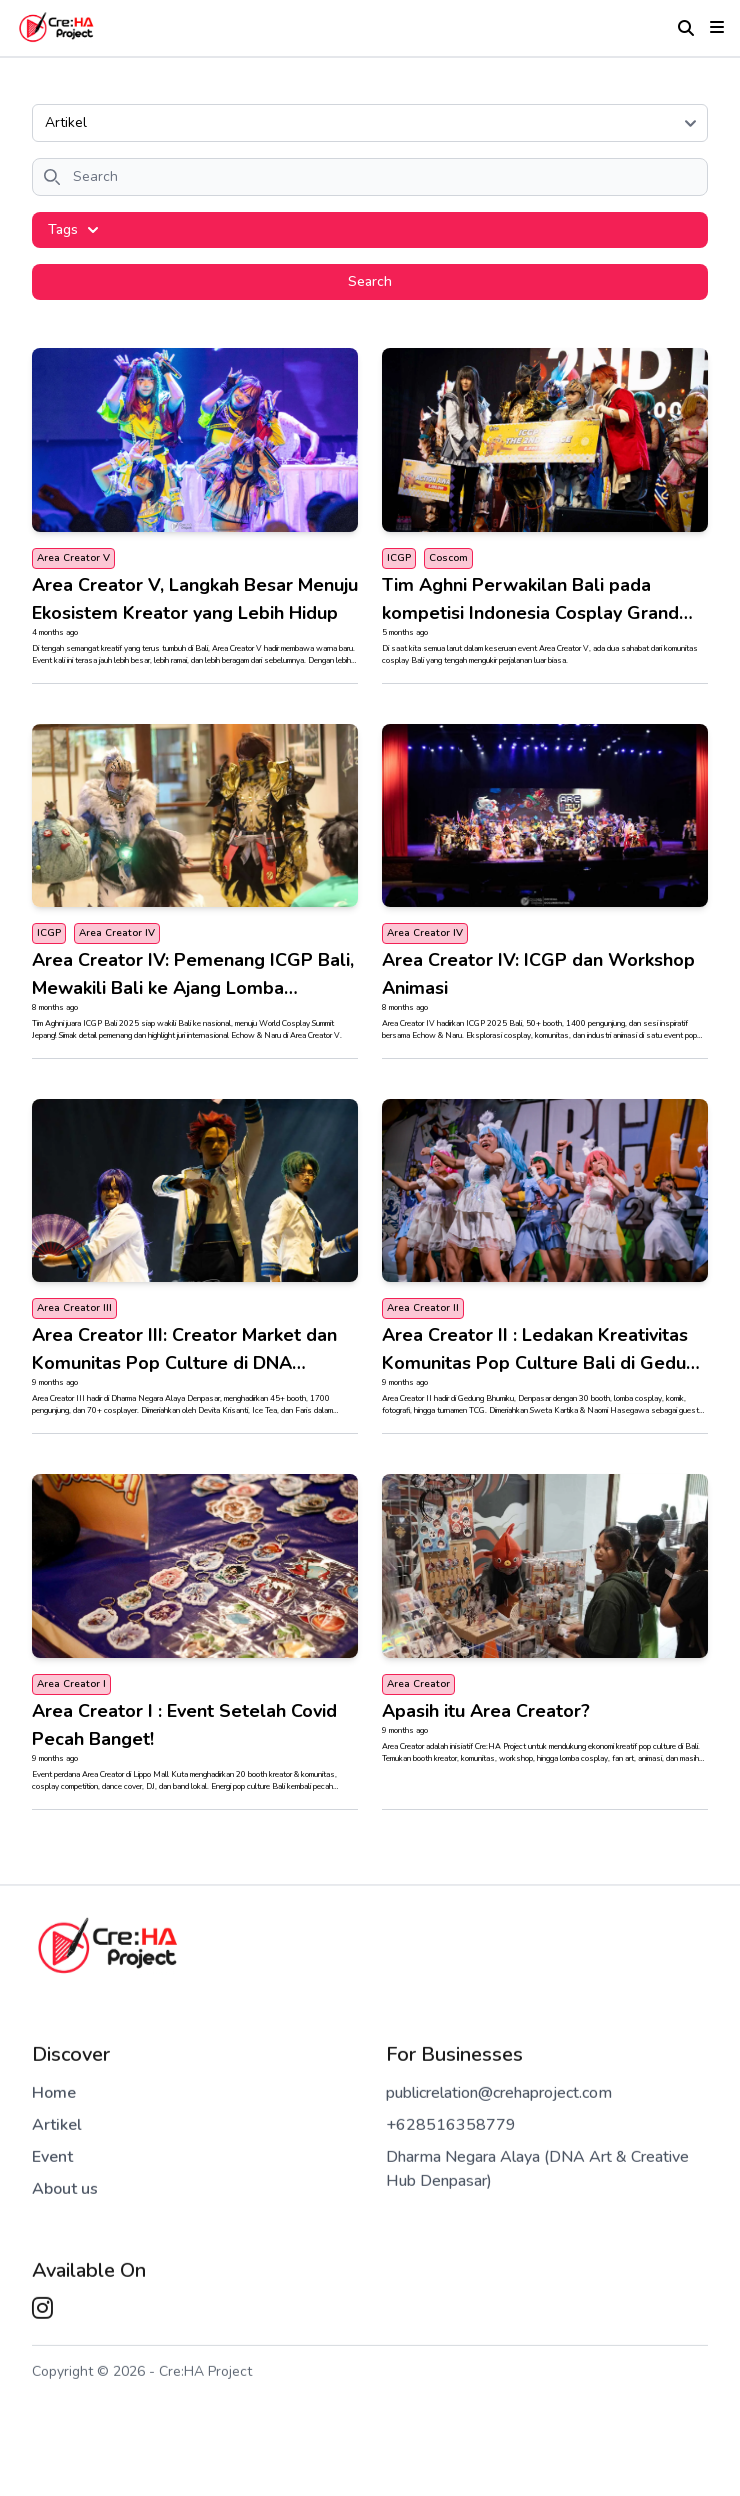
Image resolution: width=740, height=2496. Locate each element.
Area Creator (418, 1684)
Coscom (448, 558)
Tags (73, 229)
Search (370, 281)
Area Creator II (423, 1308)
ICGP (399, 558)
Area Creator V (73, 558)
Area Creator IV (117, 933)
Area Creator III (74, 1308)
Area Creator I (71, 1684)
